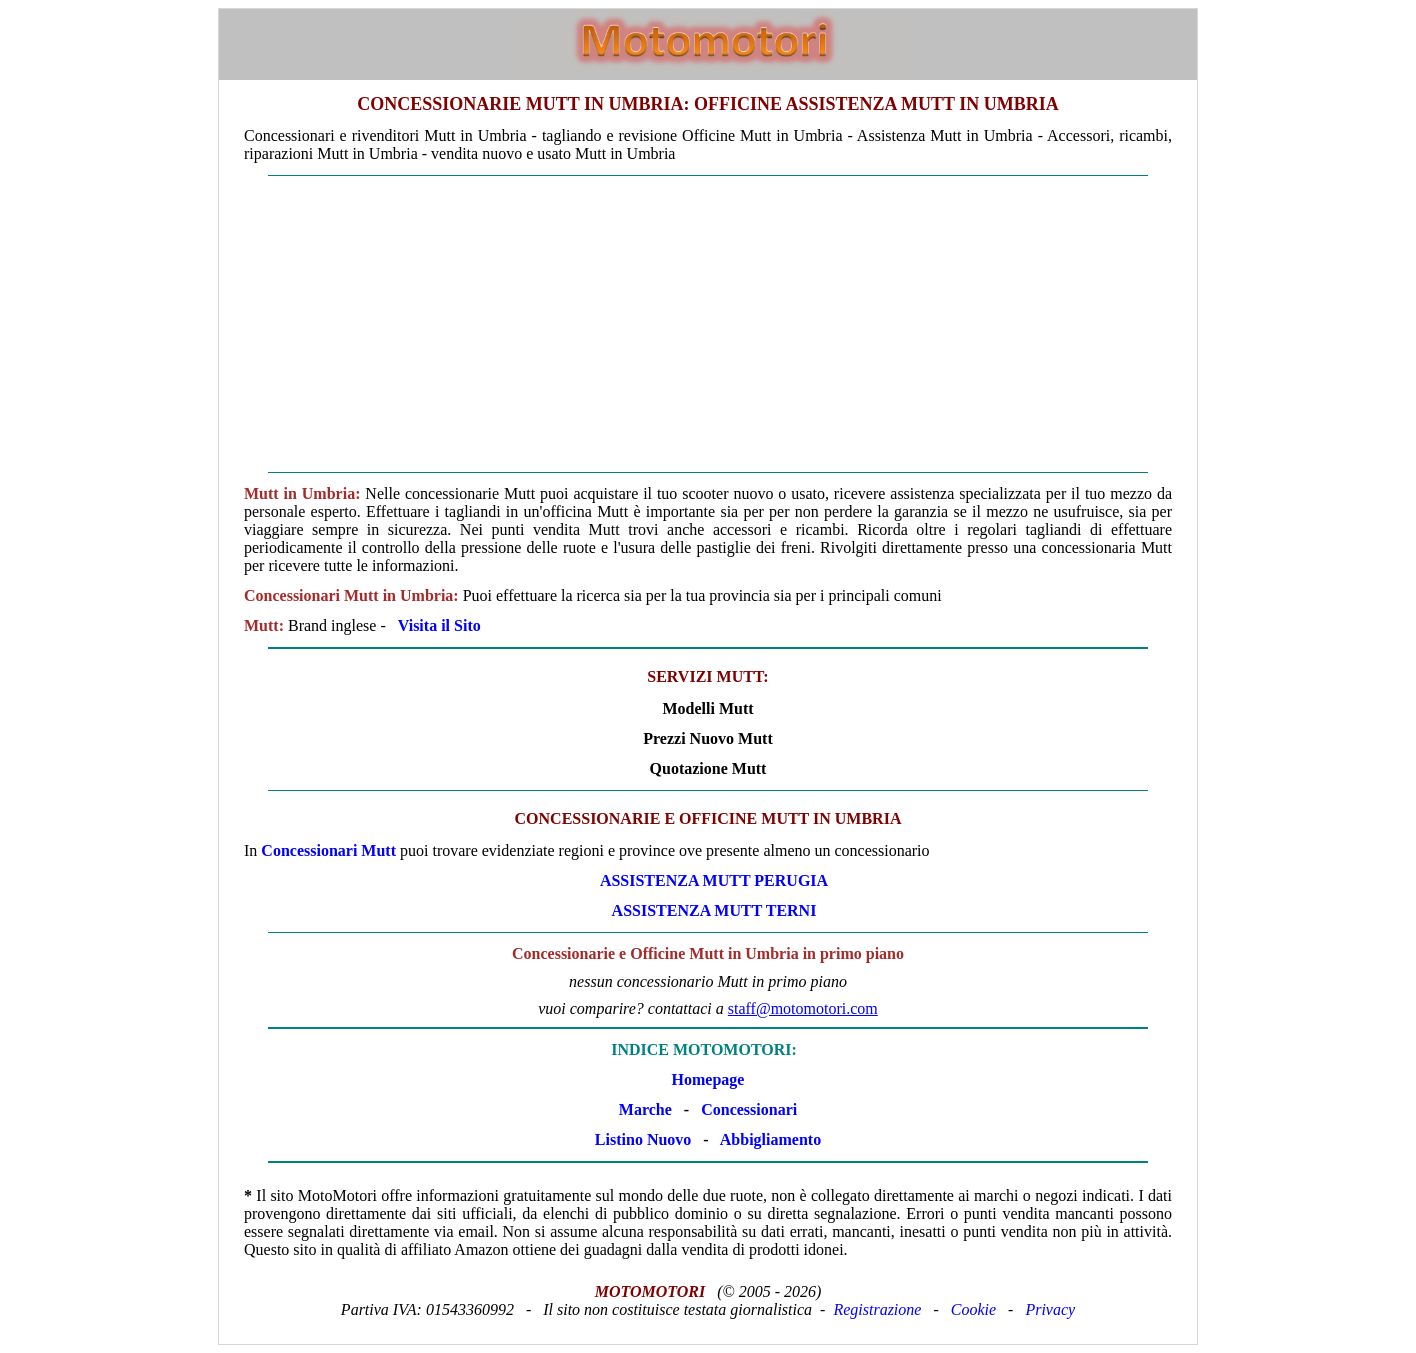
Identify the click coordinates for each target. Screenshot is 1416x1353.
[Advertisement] (708, 324)
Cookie (973, 1309)
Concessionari (749, 1109)
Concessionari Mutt (328, 850)
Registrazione (877, 1309)
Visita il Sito (439, 625)
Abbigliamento (770, 1139)
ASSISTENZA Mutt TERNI (714, 910)
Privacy (1050, 1309)
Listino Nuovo (643, 1139)
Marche (645, 1109)
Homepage (708, 1079)
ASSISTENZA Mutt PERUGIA (714, 880)
